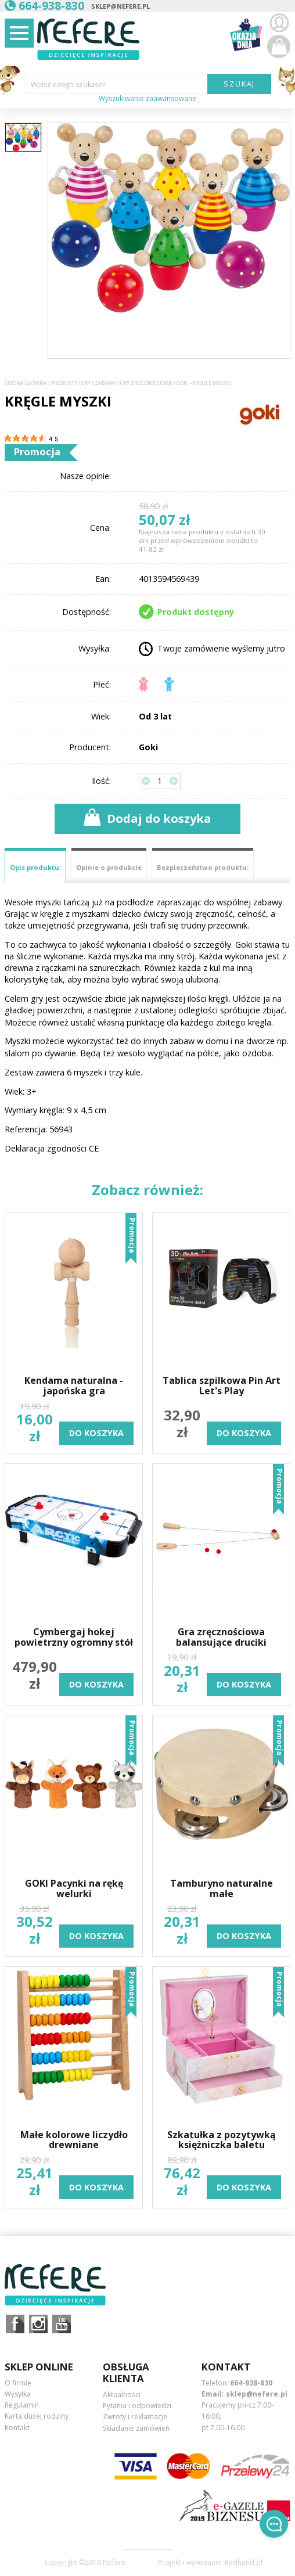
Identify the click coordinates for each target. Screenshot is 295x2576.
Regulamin (22, 2405)
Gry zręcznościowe (146, 383)
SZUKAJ (240, 83)
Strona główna (26, 383)
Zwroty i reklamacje (135, 2417)
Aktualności (122, 2394)
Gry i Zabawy (98, 383)
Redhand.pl (243, 2563)
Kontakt (17, 2428)
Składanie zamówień (136, 2428)
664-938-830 (251, 2383)
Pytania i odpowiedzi (137, 2405)
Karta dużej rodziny (37, 2416)
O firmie (18, 2383)
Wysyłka (18, 2394)
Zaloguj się (278, 23)
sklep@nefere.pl (120, 6)
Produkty (64, 383)
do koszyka (96, 1432)
